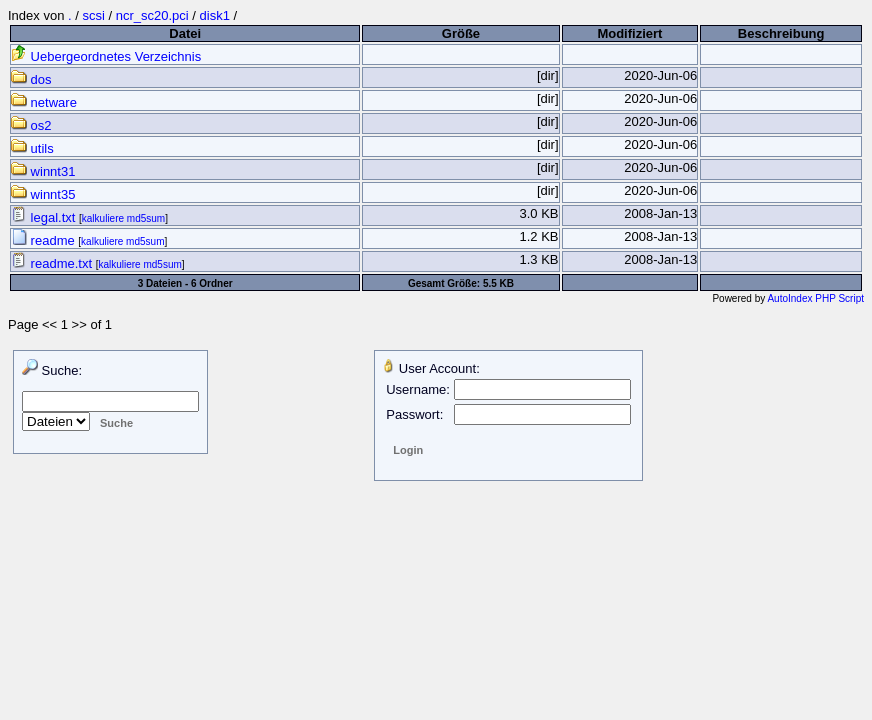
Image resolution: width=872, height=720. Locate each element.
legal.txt (45, 217)
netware (44, 102)
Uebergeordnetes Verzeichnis (106, 56)
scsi (93, 15)
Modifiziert (629, 33)
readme (44, 240)
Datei (185, 33)
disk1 (215, 15)
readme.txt (53, 263)
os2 (31, 125)
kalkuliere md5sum (123, 218)
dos (31, 79)
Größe (461, 33)
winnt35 (43, 194)
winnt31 (43, 171)
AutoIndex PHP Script (815, 298)
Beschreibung (781, 33)
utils (32, 148)
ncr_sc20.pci (152, 15)
